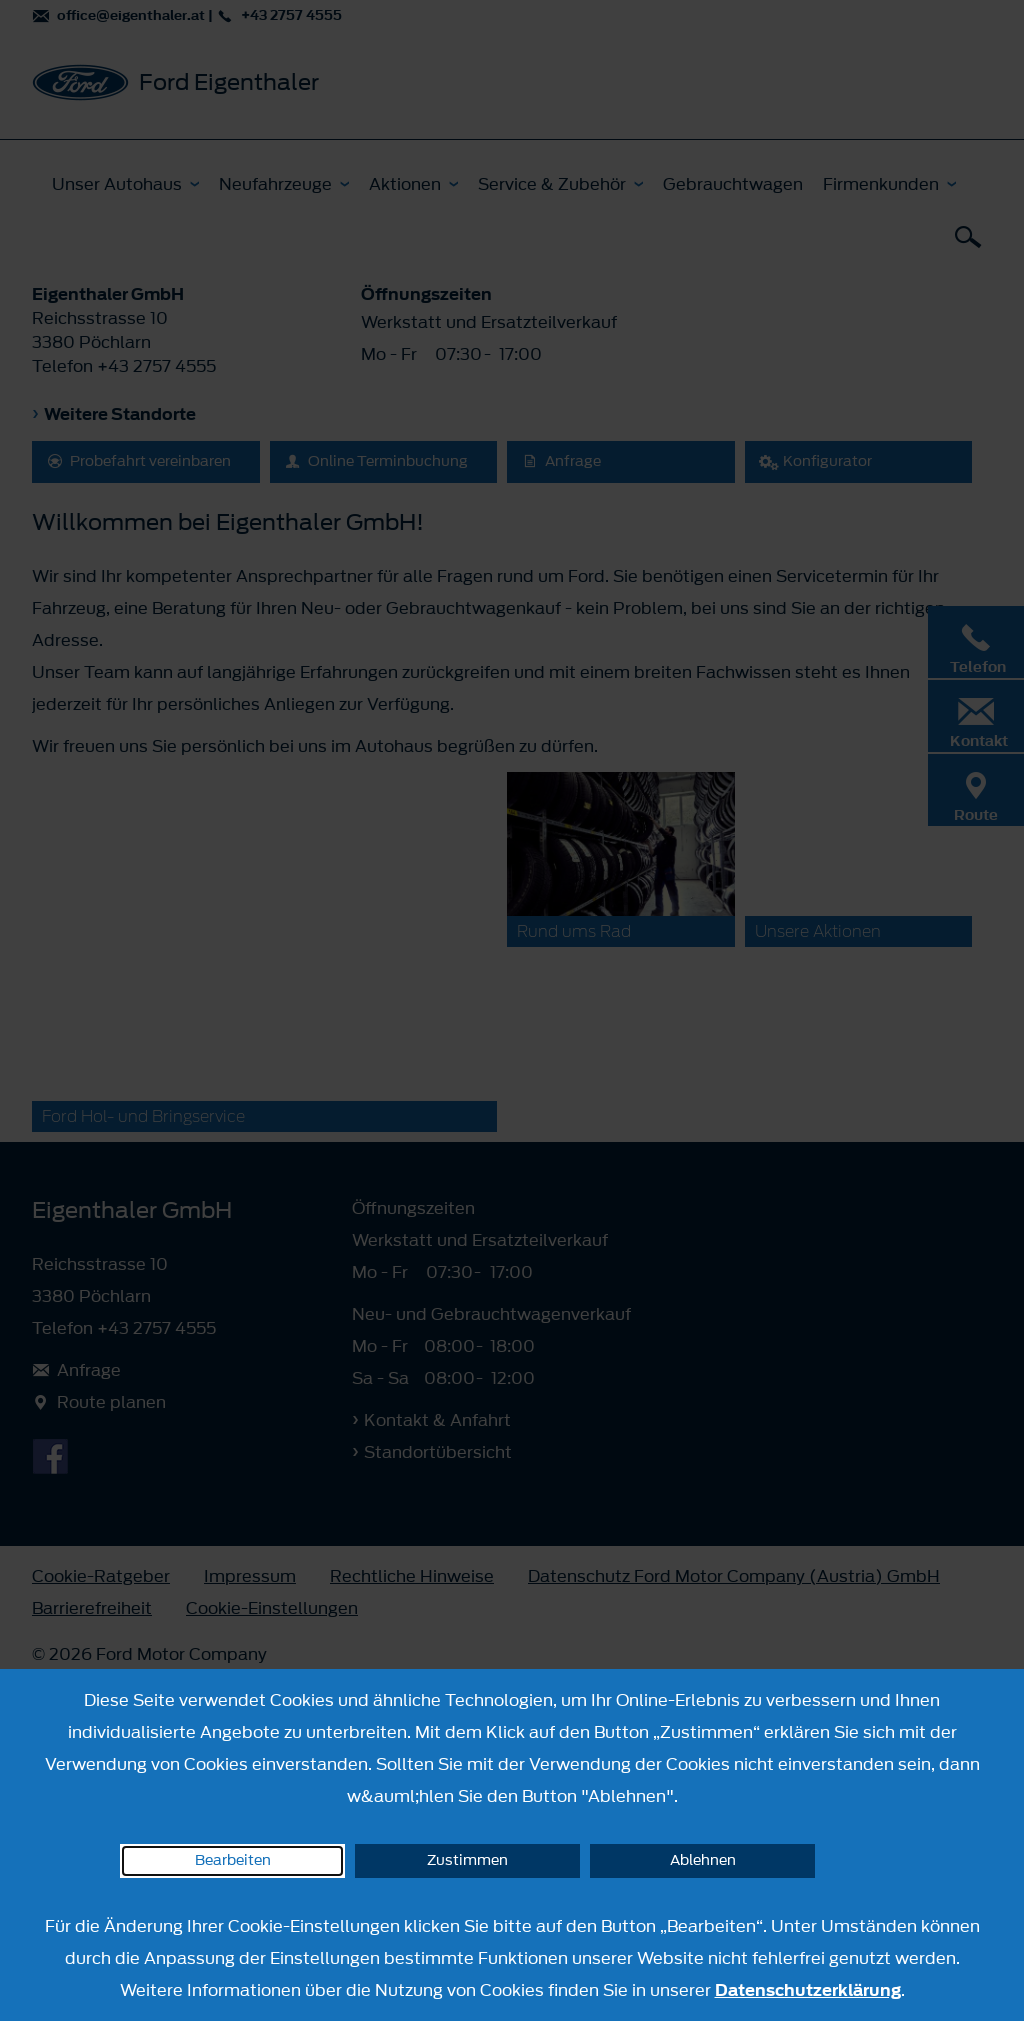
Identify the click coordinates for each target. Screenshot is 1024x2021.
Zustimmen (467, 1860)
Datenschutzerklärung (808, 1990)
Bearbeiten (233, 1860)
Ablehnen (703, 1860)
